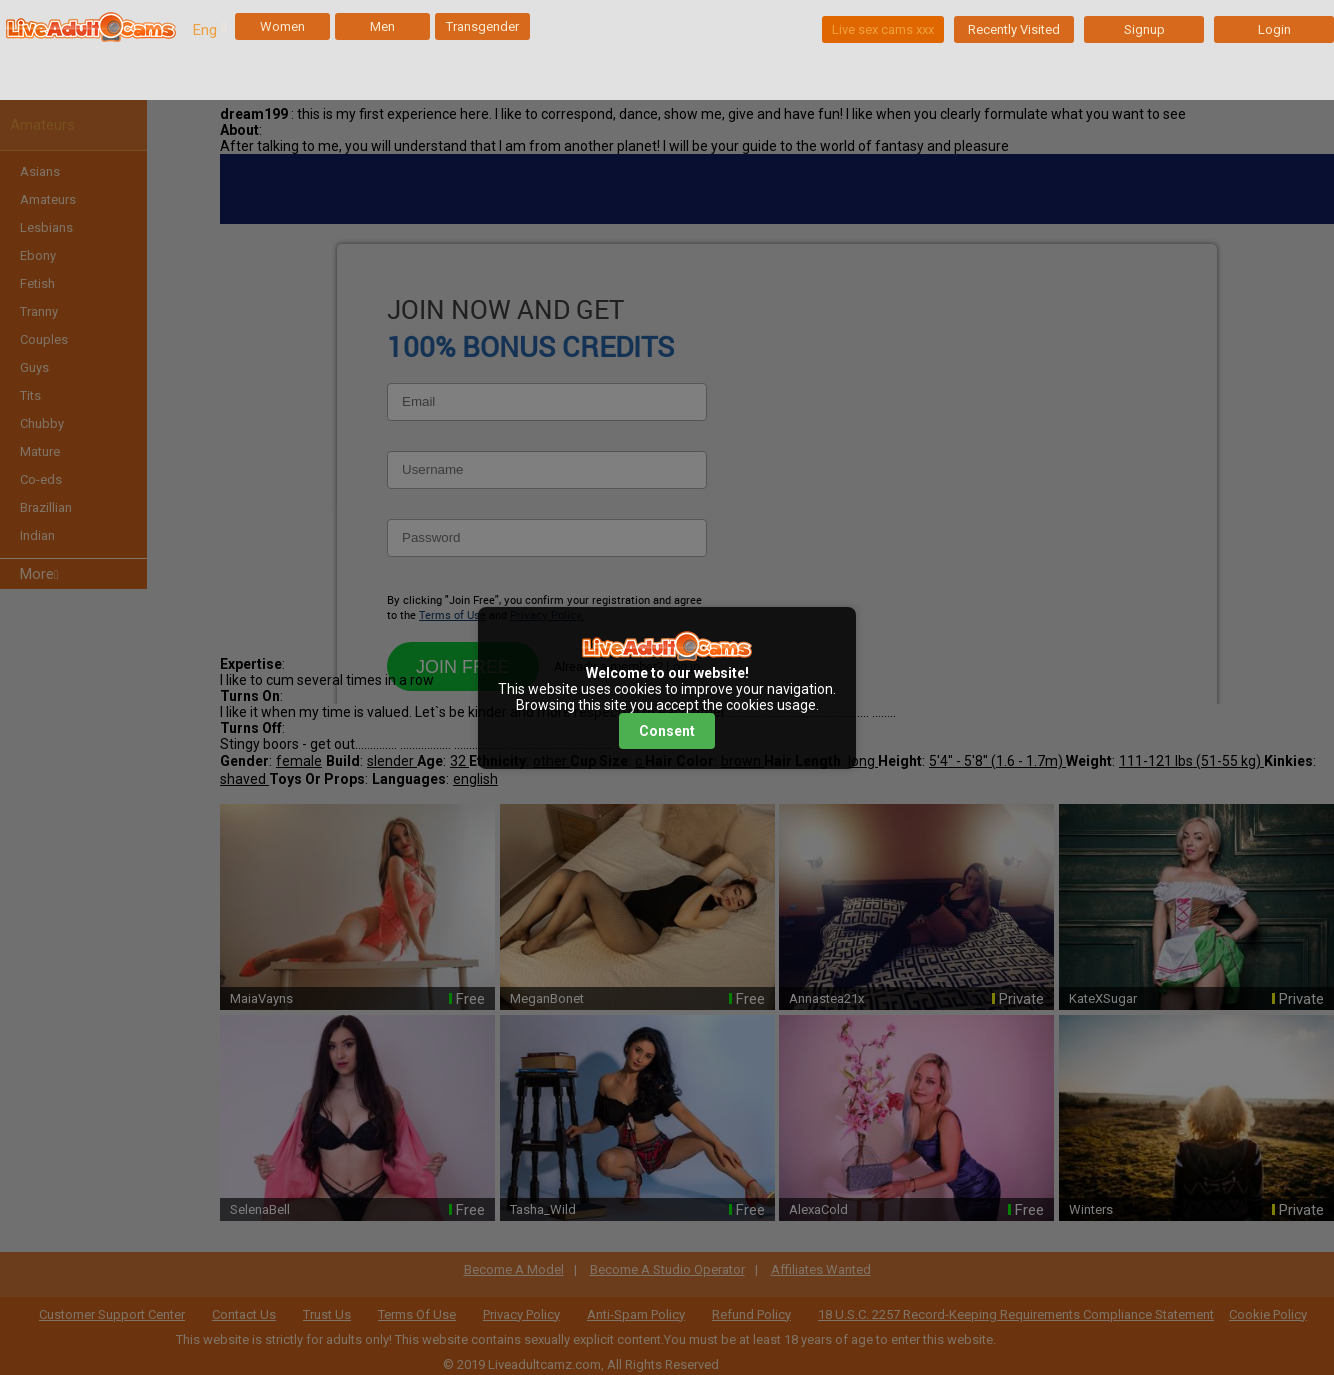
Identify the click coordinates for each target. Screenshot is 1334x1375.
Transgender (482, 26)
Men (382, 26)
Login (1274, 29)
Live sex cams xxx (883, 29)
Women (282, 26)
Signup (1144, 29)
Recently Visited (1014, 29)
